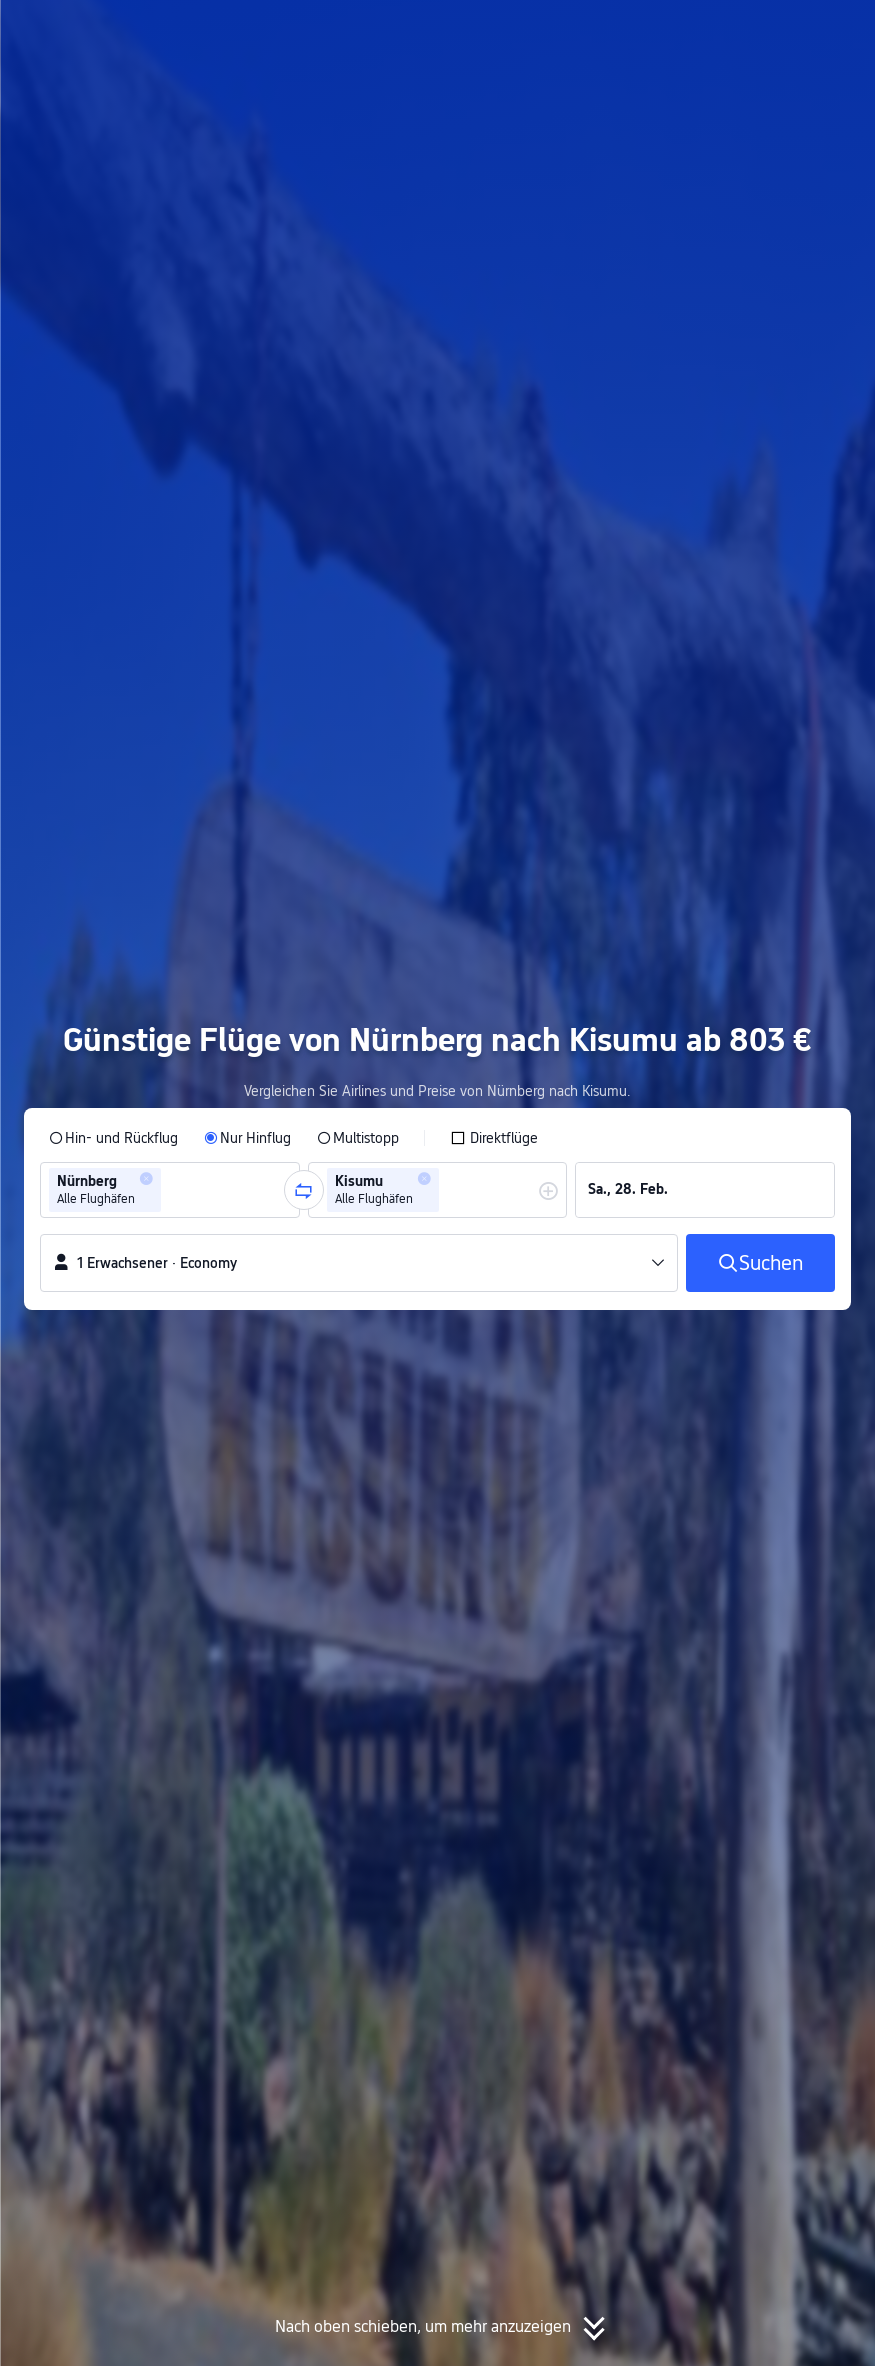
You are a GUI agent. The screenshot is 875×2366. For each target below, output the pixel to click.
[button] (678, 33)
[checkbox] (494, 1138)
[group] (170, 1190)
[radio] (113, 1138)
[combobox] (172, 1190)
